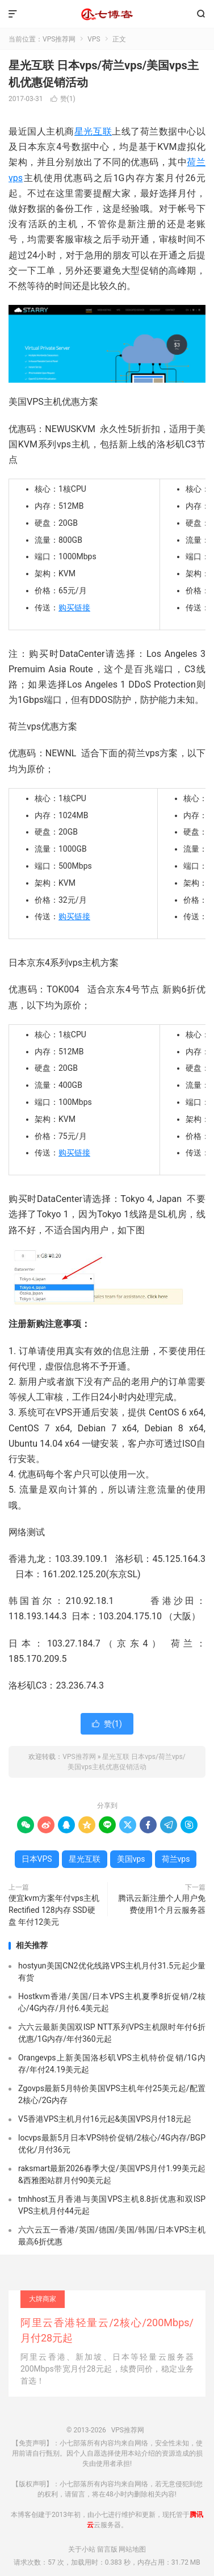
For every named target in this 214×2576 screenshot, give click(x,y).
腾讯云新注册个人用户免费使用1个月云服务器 (161, 1904)
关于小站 (81, 2549)
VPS (93, 39)
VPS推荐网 (107, 14)
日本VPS (37, 1858)
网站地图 (132, 2549)
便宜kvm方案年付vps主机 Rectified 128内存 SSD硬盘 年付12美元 (54, 1910)
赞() (63, 99)
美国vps (131, 1858)
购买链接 (74, 607)
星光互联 (93, 131)
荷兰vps (176, 1858)
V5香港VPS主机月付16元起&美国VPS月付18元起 (104, 2118)
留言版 (107, 2549)
